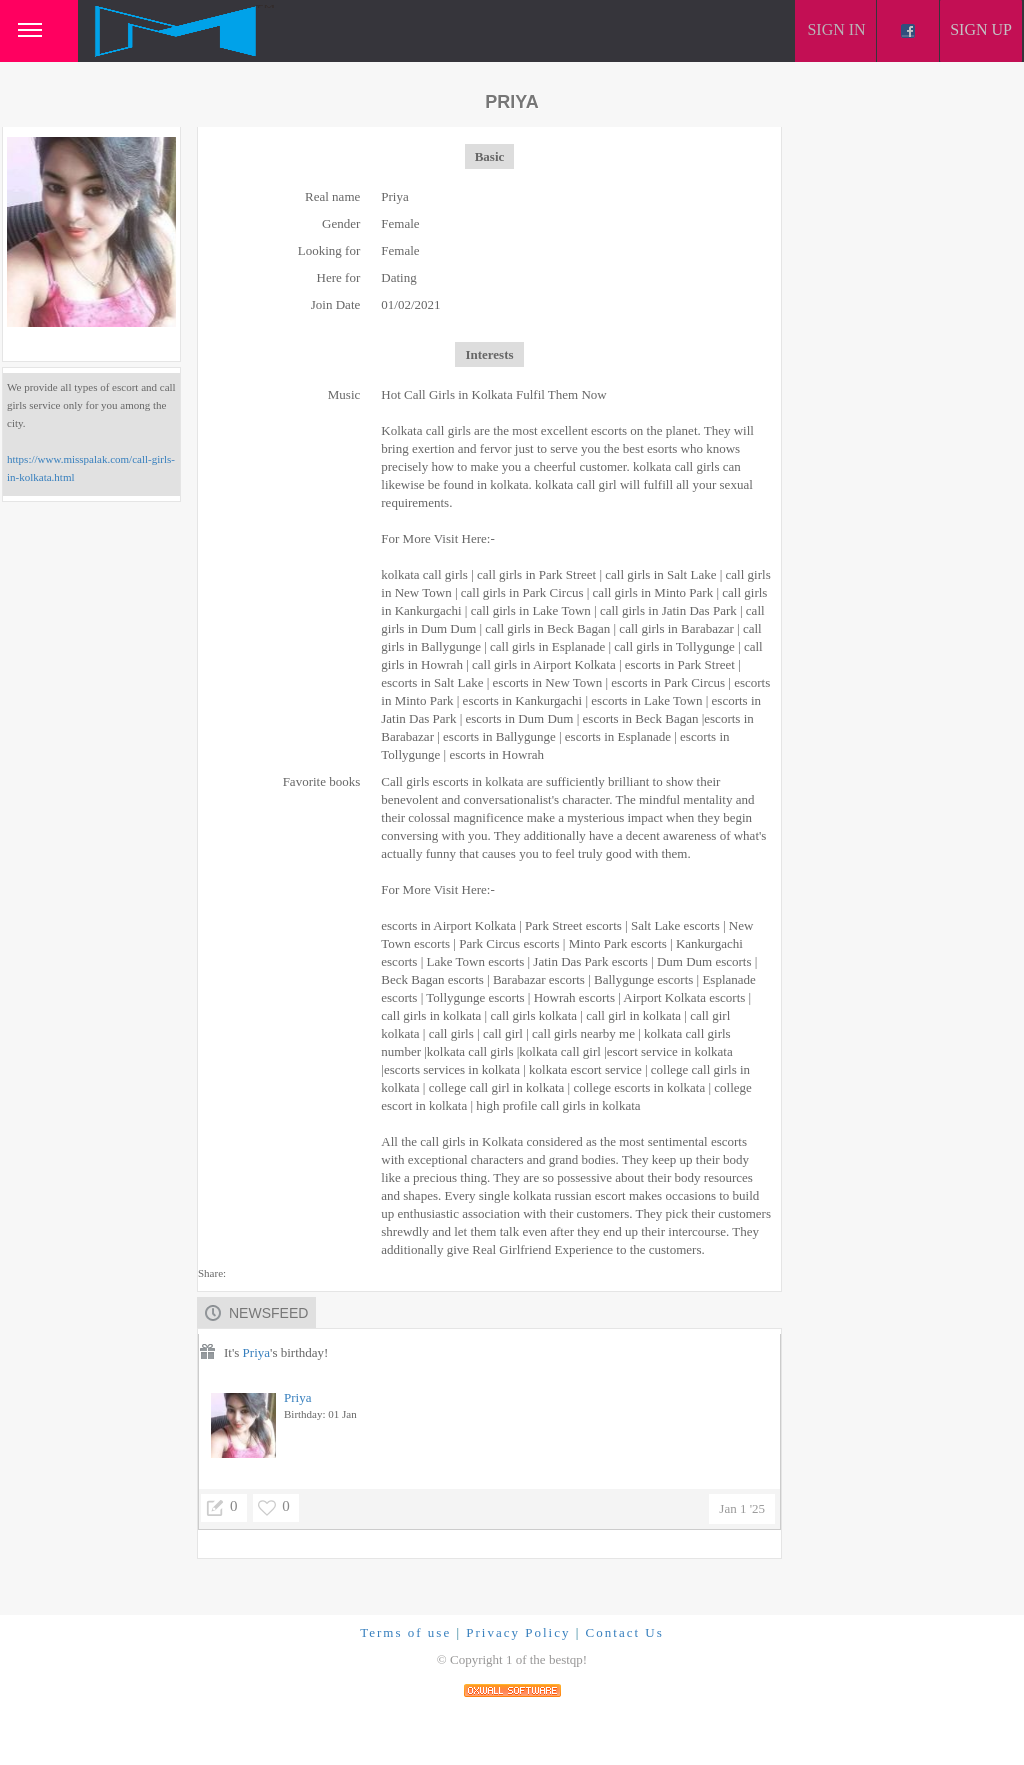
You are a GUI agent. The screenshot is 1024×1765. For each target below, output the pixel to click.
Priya (256, 1352)
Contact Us (625, 1632)
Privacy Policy (518, 1632)
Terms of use (405, 1632)
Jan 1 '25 (742, 1508)
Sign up (981, 29)
